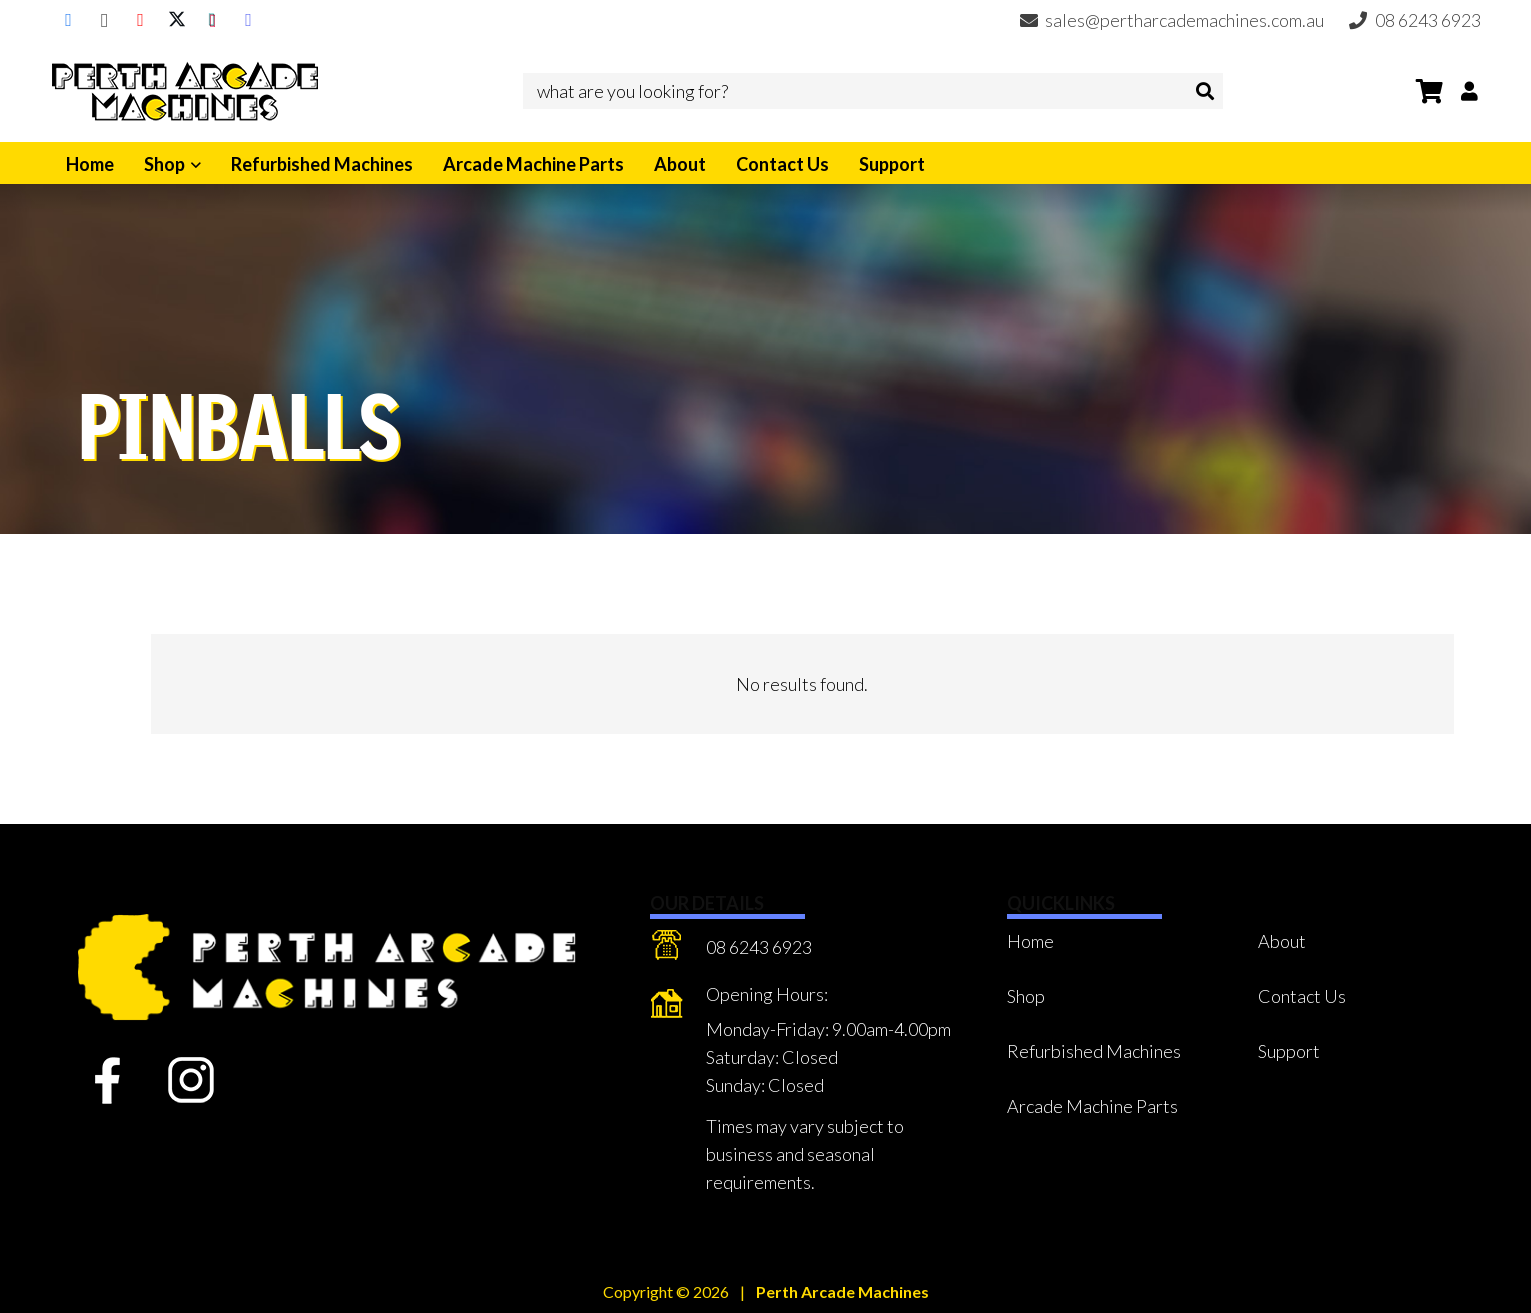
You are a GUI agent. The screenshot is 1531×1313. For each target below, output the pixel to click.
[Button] (1469, 90)
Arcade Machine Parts (1092, 1106)
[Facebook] (69, 20)
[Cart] (1429, 91)
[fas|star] (108, 1080)
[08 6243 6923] (678, 948)
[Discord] (249, 20)
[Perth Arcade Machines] (185, 91)
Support (1289, 1051)
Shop (1026, 996)
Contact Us (1302, 996)
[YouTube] (141, 20)
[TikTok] (213, 20)
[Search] (1205, 91)
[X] (177, 20)
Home (1030, 941)
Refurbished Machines (1094, 1051)
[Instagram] (105, 20)
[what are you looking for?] (873, 91)
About (1282, 941)
